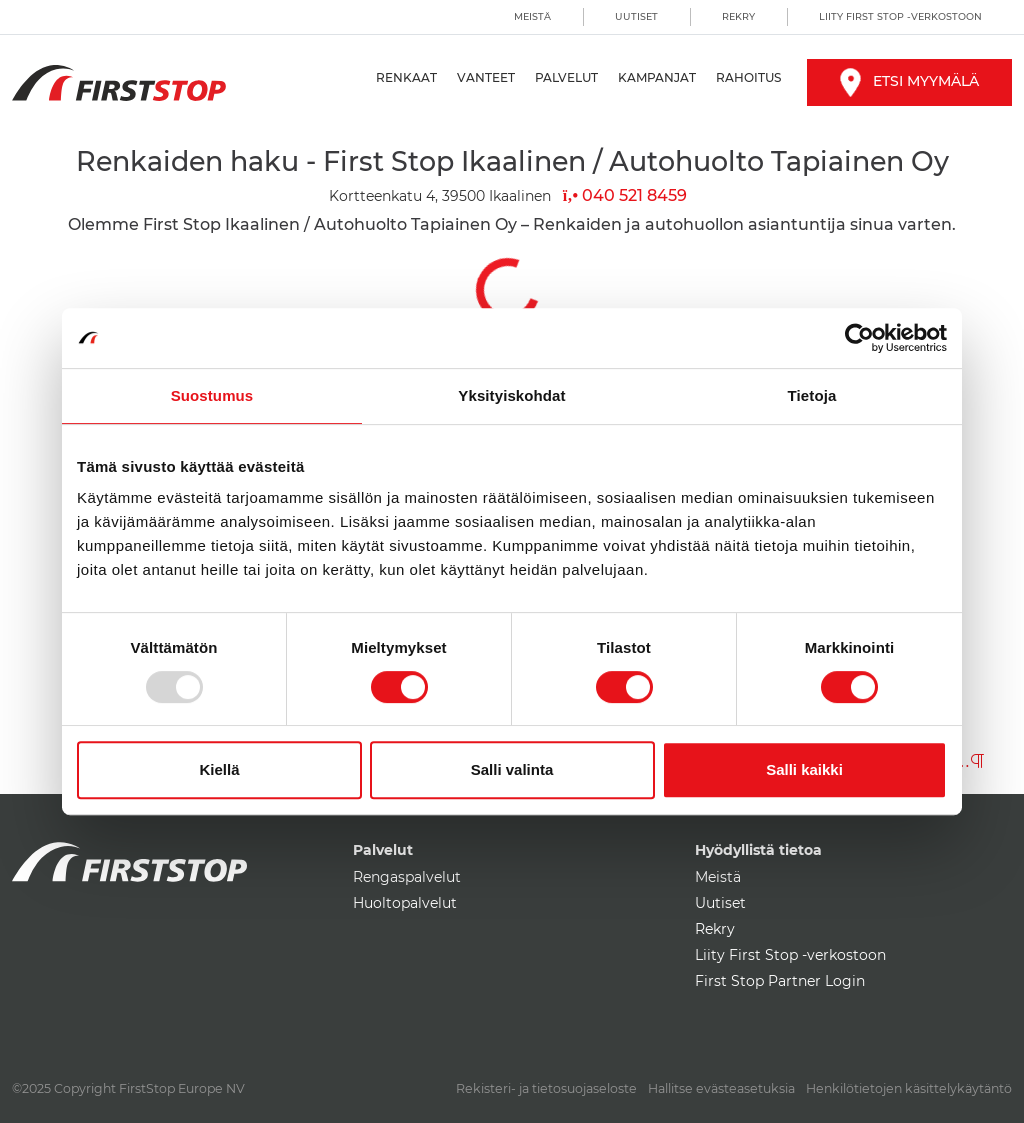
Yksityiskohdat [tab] (511, 395)
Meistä (532, 16)
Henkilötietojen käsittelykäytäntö (909, 1088)
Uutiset (636, 16)
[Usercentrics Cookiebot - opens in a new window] (859, 338)
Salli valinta (512, 769)
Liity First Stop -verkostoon (900, 16)
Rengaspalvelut (407, 877)
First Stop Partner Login (780, 981)
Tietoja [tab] (812, 395)
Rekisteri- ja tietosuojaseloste (546, 1088)
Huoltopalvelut (405, 903)
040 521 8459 (625, 195)
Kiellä (219, 769)
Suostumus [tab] (212, 395)
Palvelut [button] (566, 77)
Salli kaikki (804, 769)
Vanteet (486, 77)
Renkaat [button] (406, 77)
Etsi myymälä (909, 81)
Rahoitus (748, 77)
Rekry (738, 16)
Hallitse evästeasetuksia (721, 1088)
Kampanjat (657, 77)
